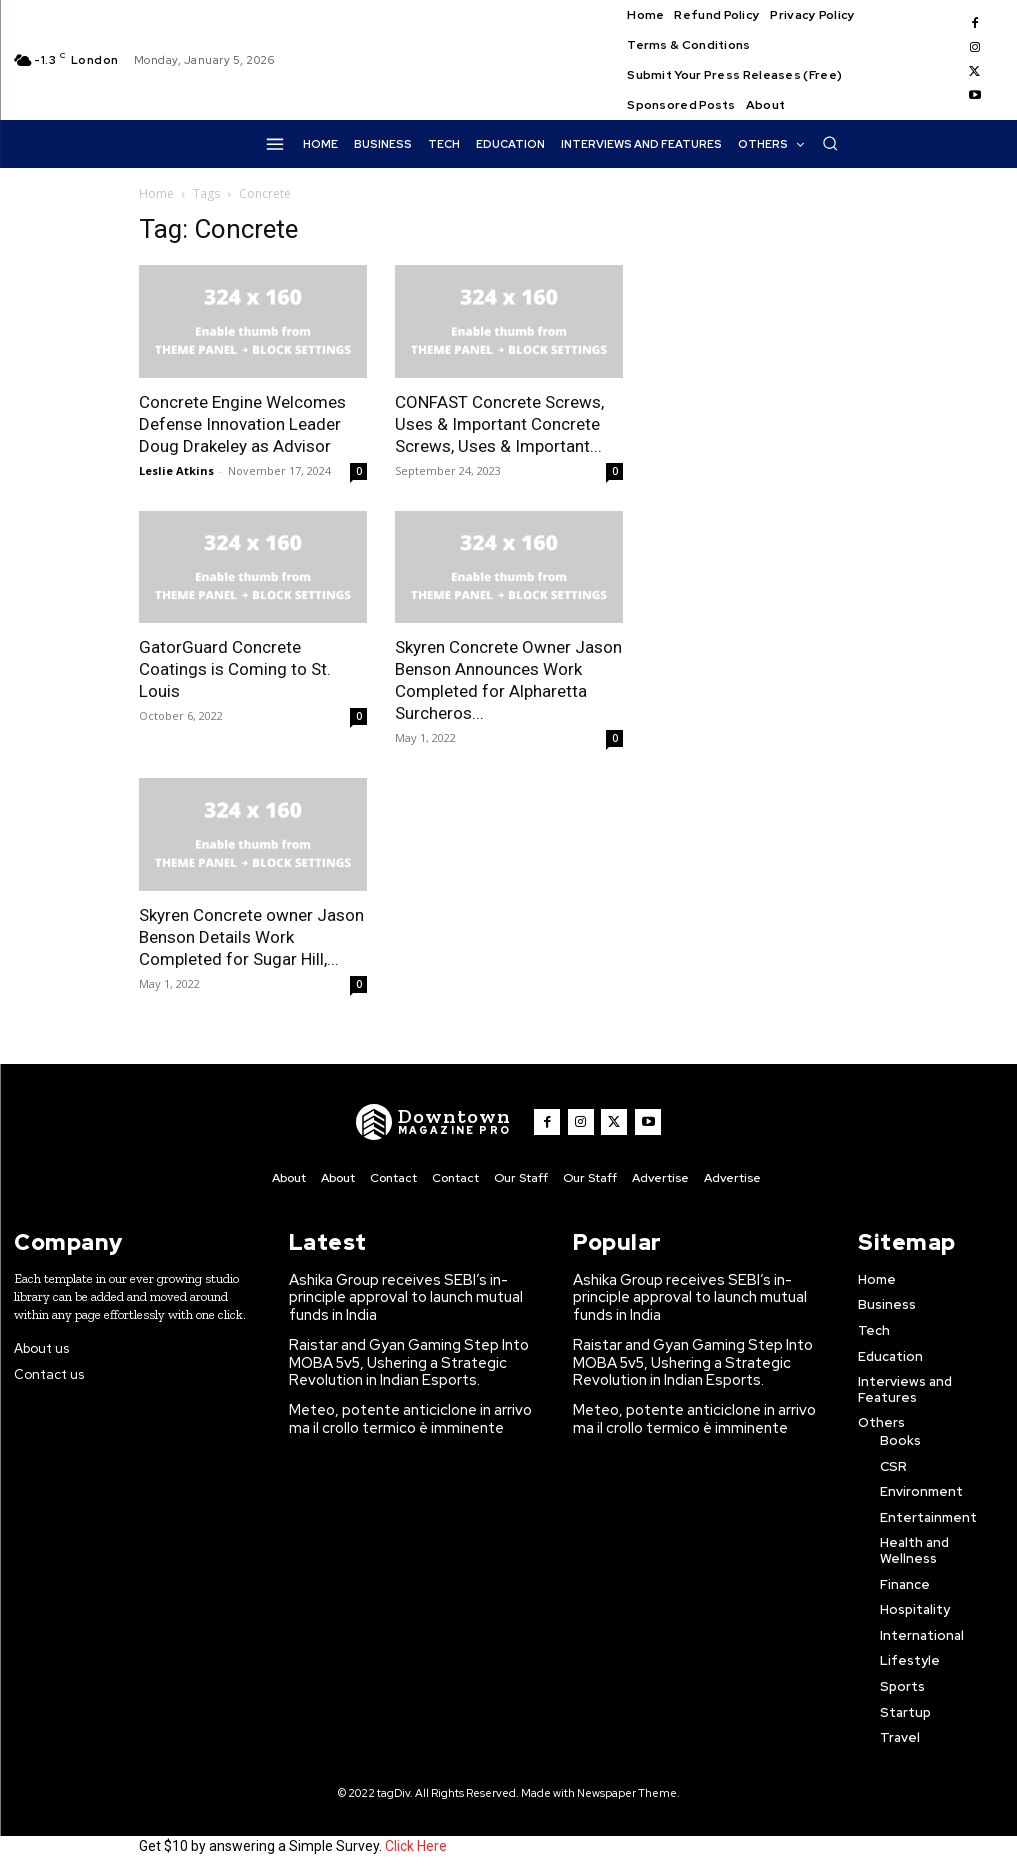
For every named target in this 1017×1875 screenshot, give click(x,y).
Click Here (416, 1843)
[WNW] (441, 1122)
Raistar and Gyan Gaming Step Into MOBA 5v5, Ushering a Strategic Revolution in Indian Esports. (399, 1337)
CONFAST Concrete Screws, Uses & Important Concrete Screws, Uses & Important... (499, 424)
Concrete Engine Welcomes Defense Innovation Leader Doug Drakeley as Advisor (242, 424)
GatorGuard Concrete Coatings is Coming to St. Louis (235, 669)
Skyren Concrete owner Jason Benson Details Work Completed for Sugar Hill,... (251, 937)
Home (156, 193)
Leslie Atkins (176, 470)
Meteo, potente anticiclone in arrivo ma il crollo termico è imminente (416, 1389)
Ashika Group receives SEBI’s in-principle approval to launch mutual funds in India (414, 1285)
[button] (830, 143)
